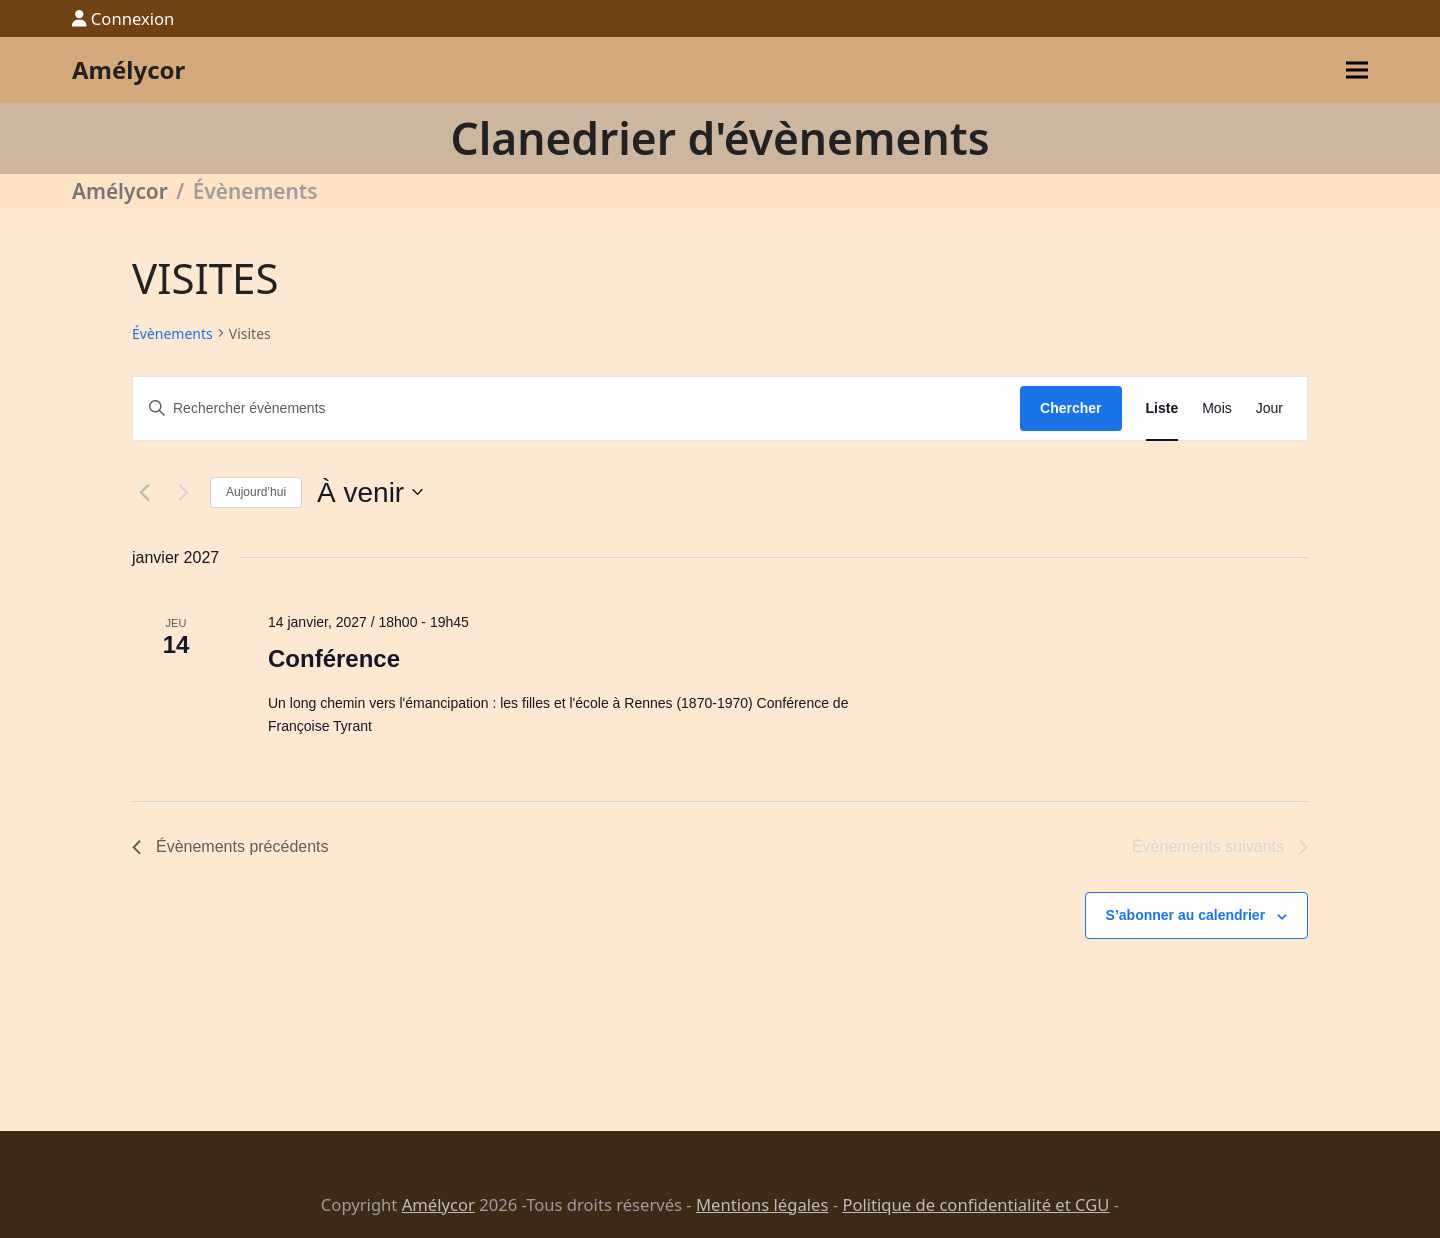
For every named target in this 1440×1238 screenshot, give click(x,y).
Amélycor (128, 69)
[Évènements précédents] (144, 492)
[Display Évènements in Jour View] (1269, 408)
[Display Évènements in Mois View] (1217, 408)
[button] (1357, 70)
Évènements (172, 333)
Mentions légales (762, 1204)
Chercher (1070, 408)
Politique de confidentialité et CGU (975, 1204)
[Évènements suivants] (183, 492)
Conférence (334, 658)
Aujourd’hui (256, 492)
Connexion (133, 18)
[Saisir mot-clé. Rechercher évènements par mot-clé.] (576, 408)
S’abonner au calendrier (1186, 915)
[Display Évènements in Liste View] (1162, 408)
